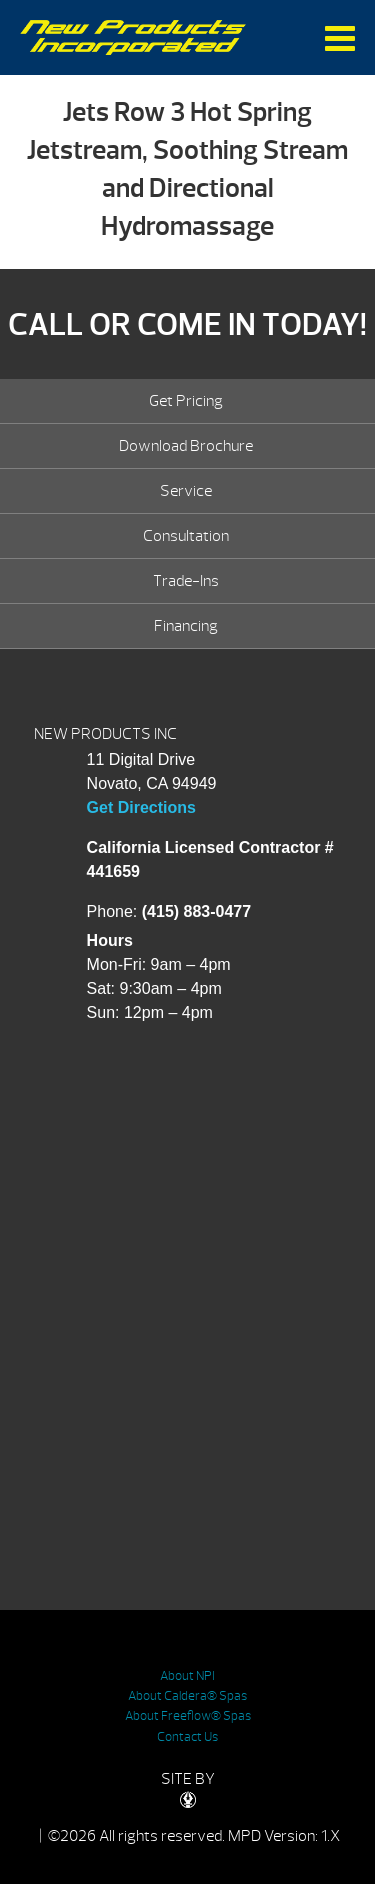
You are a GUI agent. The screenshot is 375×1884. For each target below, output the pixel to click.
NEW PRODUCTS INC (105, 734)
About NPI (187, 1676)
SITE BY (188, 1788)
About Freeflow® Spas (188, 1716)
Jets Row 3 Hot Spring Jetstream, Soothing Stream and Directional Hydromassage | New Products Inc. (133, 37)
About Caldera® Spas (187, 1696)
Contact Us (187, 1737)
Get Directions (141, 807)
